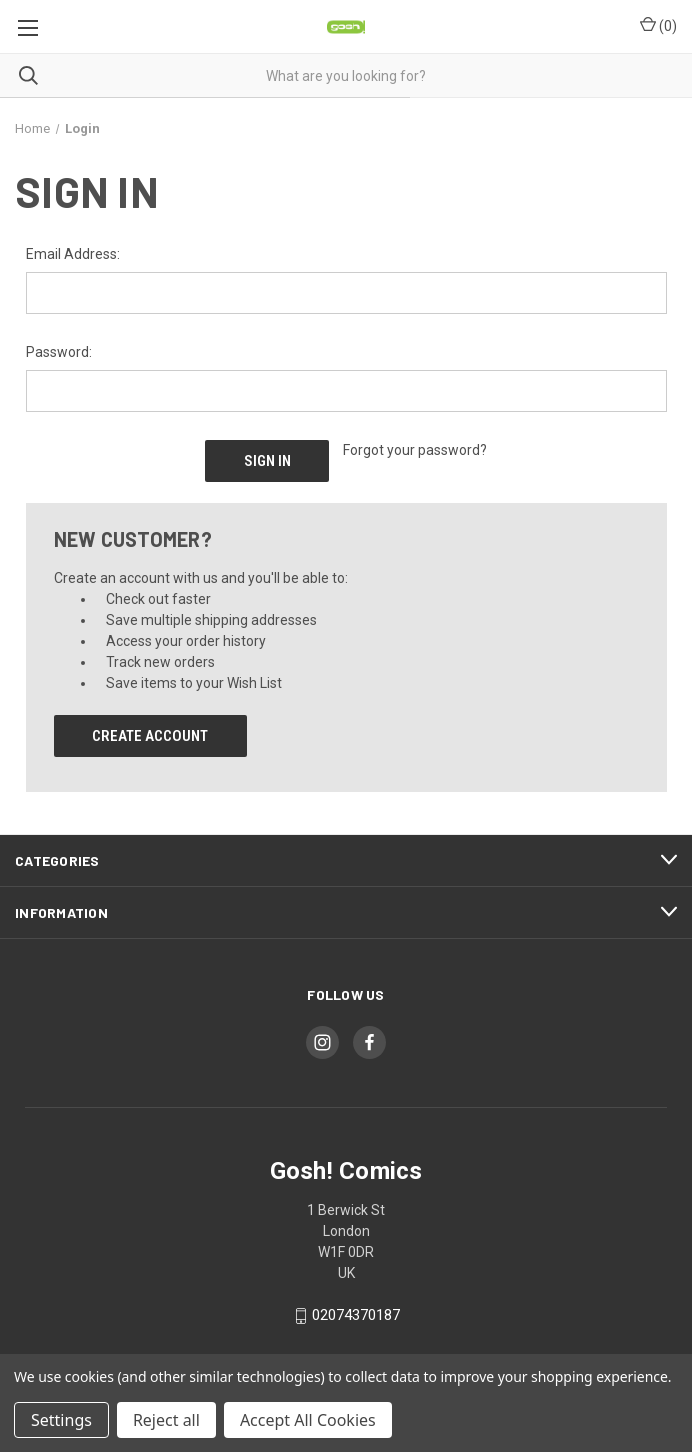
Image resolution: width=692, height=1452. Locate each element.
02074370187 (356, 1316)
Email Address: (73, 254)
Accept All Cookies (308, 1420)
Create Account (150, 736)
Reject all (166, 1420)
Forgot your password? (415, 450)
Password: (59, 352)
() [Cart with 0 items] (658, 25)
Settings (61, 1420)
